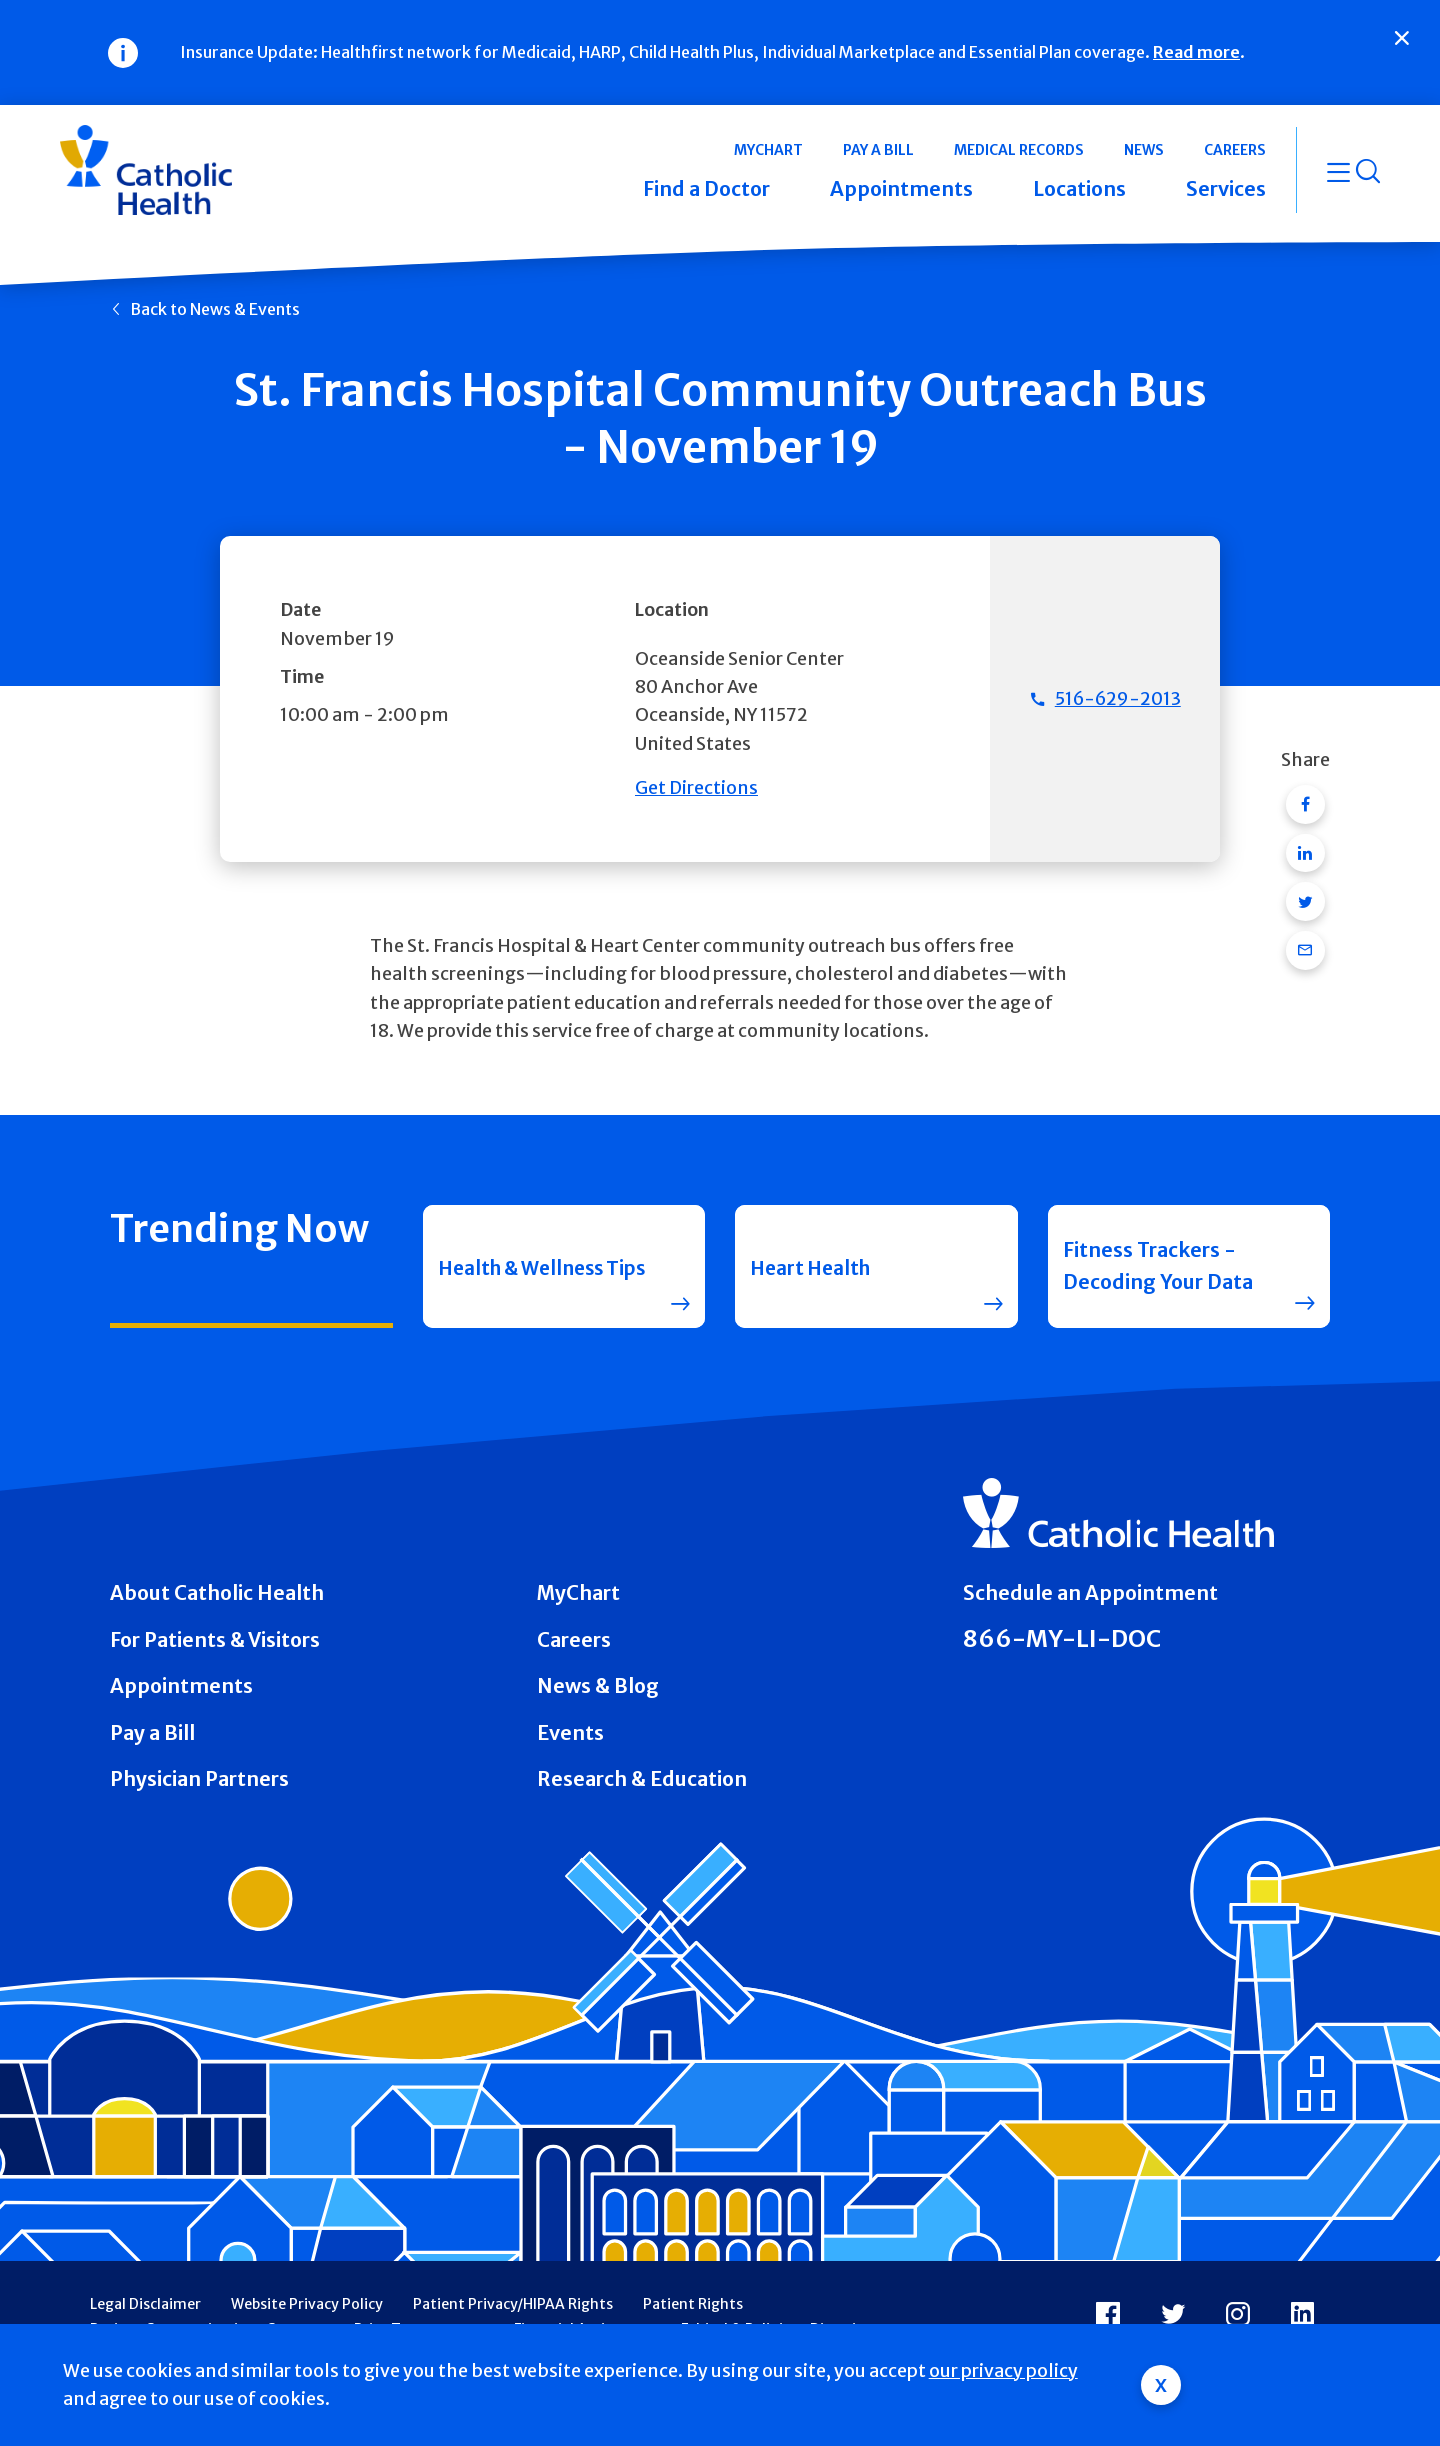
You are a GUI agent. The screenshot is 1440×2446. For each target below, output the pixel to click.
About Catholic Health (217, 1593)
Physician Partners (199, 1779)
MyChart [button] (768, 150)
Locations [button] (1079, 189)
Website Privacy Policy (307, 2304)
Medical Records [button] (1019, 150)
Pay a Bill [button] (878, 150)
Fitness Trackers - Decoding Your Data (1158, 1266)
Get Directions (696, 788)
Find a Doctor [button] (706, 189)
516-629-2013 (1118, 699)
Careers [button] (1235, 150)
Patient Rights (693, 2304)
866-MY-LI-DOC (1062, 1638)
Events (570, 1733)
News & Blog (598, 1686)
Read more (1196, 52)
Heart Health (813, 1266)
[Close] (1402, 38)
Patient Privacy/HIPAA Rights (513, 2304)
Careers (574, 1640)
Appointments (181, 1686)
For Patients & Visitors (215, 1640)
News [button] (1144, 150)
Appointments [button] (901, 189)
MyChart (578, 1593)
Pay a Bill (152, 1733)
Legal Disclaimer (145, 2304)
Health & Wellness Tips (527, 1266)
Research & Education (642, 1779)
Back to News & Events (215, 309)
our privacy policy (1003, 2371)
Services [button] (1226, 189)
